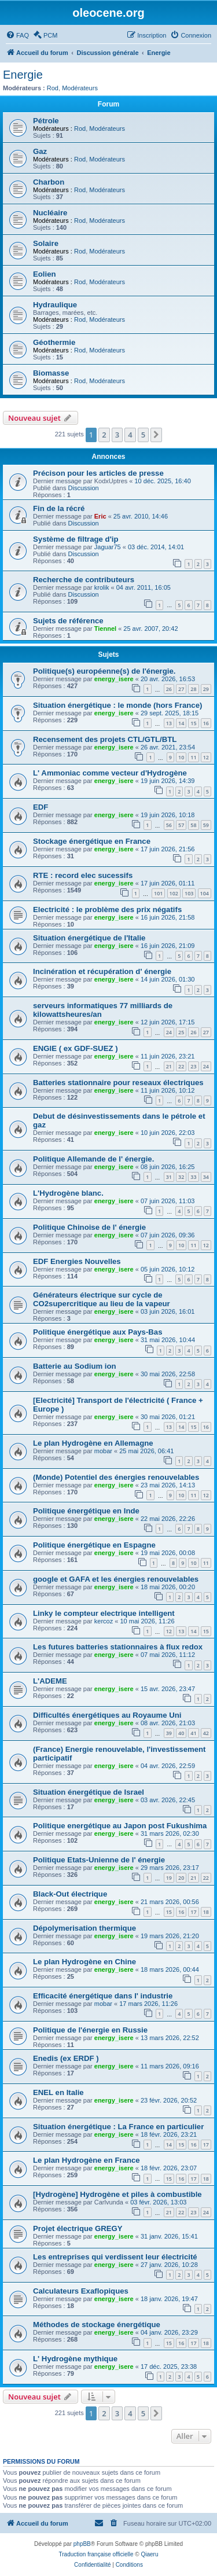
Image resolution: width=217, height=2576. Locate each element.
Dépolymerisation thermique (84, 1928)
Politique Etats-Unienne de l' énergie (99, 1859)
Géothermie (54, 342)
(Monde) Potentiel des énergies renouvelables (116, 1477)
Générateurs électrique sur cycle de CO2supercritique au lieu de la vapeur (101, 1299)
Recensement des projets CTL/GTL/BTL (104, 739)
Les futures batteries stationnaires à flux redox (118, 1646)
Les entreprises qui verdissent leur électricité (115, 2256)
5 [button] (143, 434)
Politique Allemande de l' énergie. (93, 1159)
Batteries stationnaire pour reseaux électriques (118, 1082)
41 (193, 1733)
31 (169, 1177)
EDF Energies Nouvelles (77, 1261)
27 (181, 689)
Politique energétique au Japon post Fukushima (120, 1825)
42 (206, 1733)
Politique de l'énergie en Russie (90, 2030)
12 (206, 757)
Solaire (45, 243)
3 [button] (117, 434)
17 (193, 1912)
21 (169, 1066)
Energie (23, 74)
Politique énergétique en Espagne (94, 1545)
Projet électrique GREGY (78, 2228)
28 (193, 689)
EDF (40, 807)
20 (181, 1878)
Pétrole (46, 120)
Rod (52, 87)
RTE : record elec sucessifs (83, 875)
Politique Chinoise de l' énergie (89, 1227)
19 (169, 1878)
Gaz (40, 151)
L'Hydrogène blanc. (68, 1193)
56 (169, 825)
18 (206, 1912)
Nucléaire (50, 212)
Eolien (44, 274)
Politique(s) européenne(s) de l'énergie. (104, 671)
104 (204, 893)
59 (206, 825)
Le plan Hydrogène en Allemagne (93, 1443)
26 (169, 689)
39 (169, 1733)
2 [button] (104, 434)
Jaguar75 (107, 546)
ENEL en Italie (58, 2092)
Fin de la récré (58, 508)
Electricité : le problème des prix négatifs (107, 909)
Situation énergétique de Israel (88, 1792)
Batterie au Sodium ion (74, 1366)
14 (181, 723)
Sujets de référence (68, 620)
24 (169, 1032)
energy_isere (114, 678)
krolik (101, 587)
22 (181, 1066)
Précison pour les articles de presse (98, 473)
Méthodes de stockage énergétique (96, 2324)
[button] (156, 435)
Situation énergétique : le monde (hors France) (117, 705)
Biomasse (51, 373)
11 (193, 757)
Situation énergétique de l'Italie (89, 938)
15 (193, 723)
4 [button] (130, 434)
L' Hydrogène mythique (75, 2358)
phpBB (82, 2544)
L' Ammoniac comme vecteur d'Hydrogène (110, 773)
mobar (103, 1450)
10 (181, 757)
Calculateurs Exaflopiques (80, 2291)
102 (174, 893)
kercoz (103, 1621)
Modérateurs (80, 87)
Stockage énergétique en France (91, 841)
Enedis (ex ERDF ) (66, 2058)
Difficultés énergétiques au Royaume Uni (107, 1715)
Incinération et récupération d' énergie (102, 971)
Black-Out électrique (70, 1894)
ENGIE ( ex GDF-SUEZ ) (75, 1048)
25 (181, 1032)
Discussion (83, 487)
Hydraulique (55, 304)
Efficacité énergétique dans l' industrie (102, 1995)
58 (193, 825)
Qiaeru (149, 2554)
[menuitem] (17, 35)
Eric (100, 516)
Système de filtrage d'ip (76, 539)
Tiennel (105, 628)
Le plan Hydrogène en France (86, 2160)
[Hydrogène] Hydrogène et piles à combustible (117, 2194)
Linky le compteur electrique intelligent (104, 1613)
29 (206, 689)
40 (181, 1733)
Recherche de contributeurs (83, 579)
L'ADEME (50, 1681)
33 (193, 1177)
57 (181, 825)
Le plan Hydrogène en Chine (84, 1961)
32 (181, 1177)
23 (193, 1066)
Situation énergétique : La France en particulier (118, 2126)
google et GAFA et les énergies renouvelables (115, 1579)
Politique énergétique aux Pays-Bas (98, 1332)
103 (189, 893)
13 (169, 723)
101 (158, 893)
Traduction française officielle (96, 2554)
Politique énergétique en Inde (86, 1510)
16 (206, 723)
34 (206, 1177)
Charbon (48, 182)
